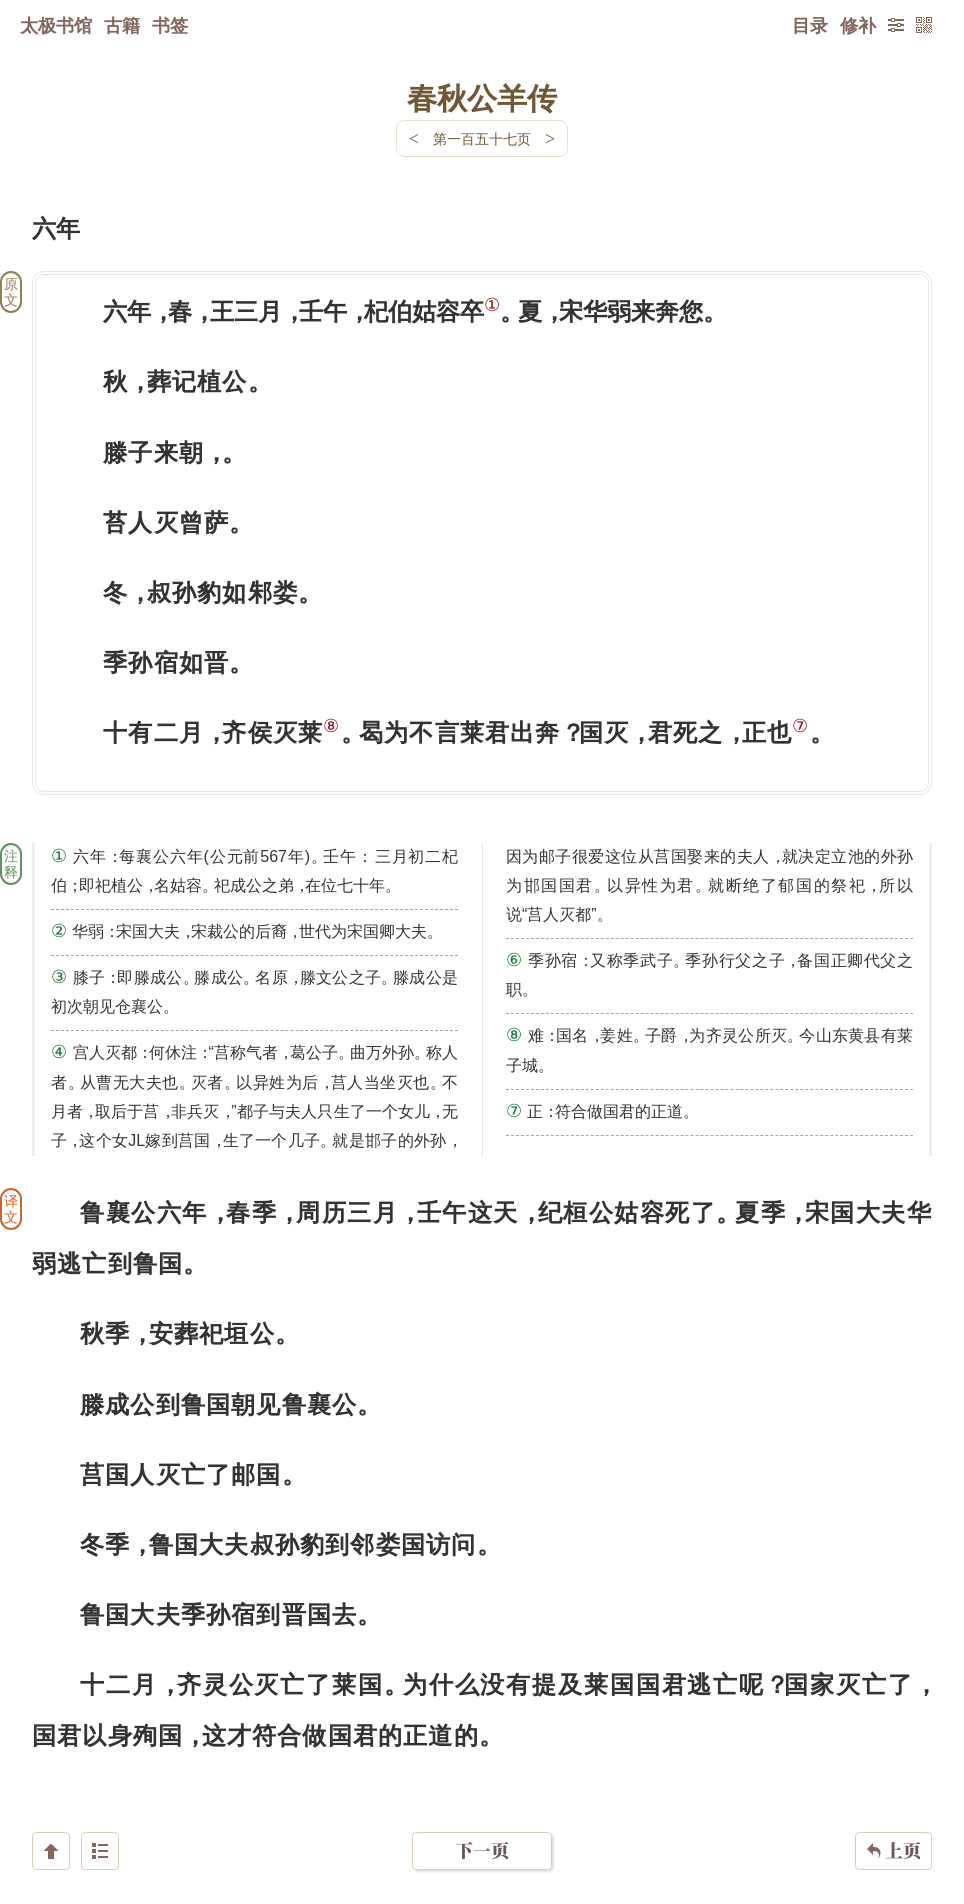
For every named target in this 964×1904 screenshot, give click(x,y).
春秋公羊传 (482, 97)
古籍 (122, 25)
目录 (810, 25)
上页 (893, 1785)
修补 (858, 25)
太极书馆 (56, 25)
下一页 (482, 1784)
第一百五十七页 (482, 138)
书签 (170, 25)
